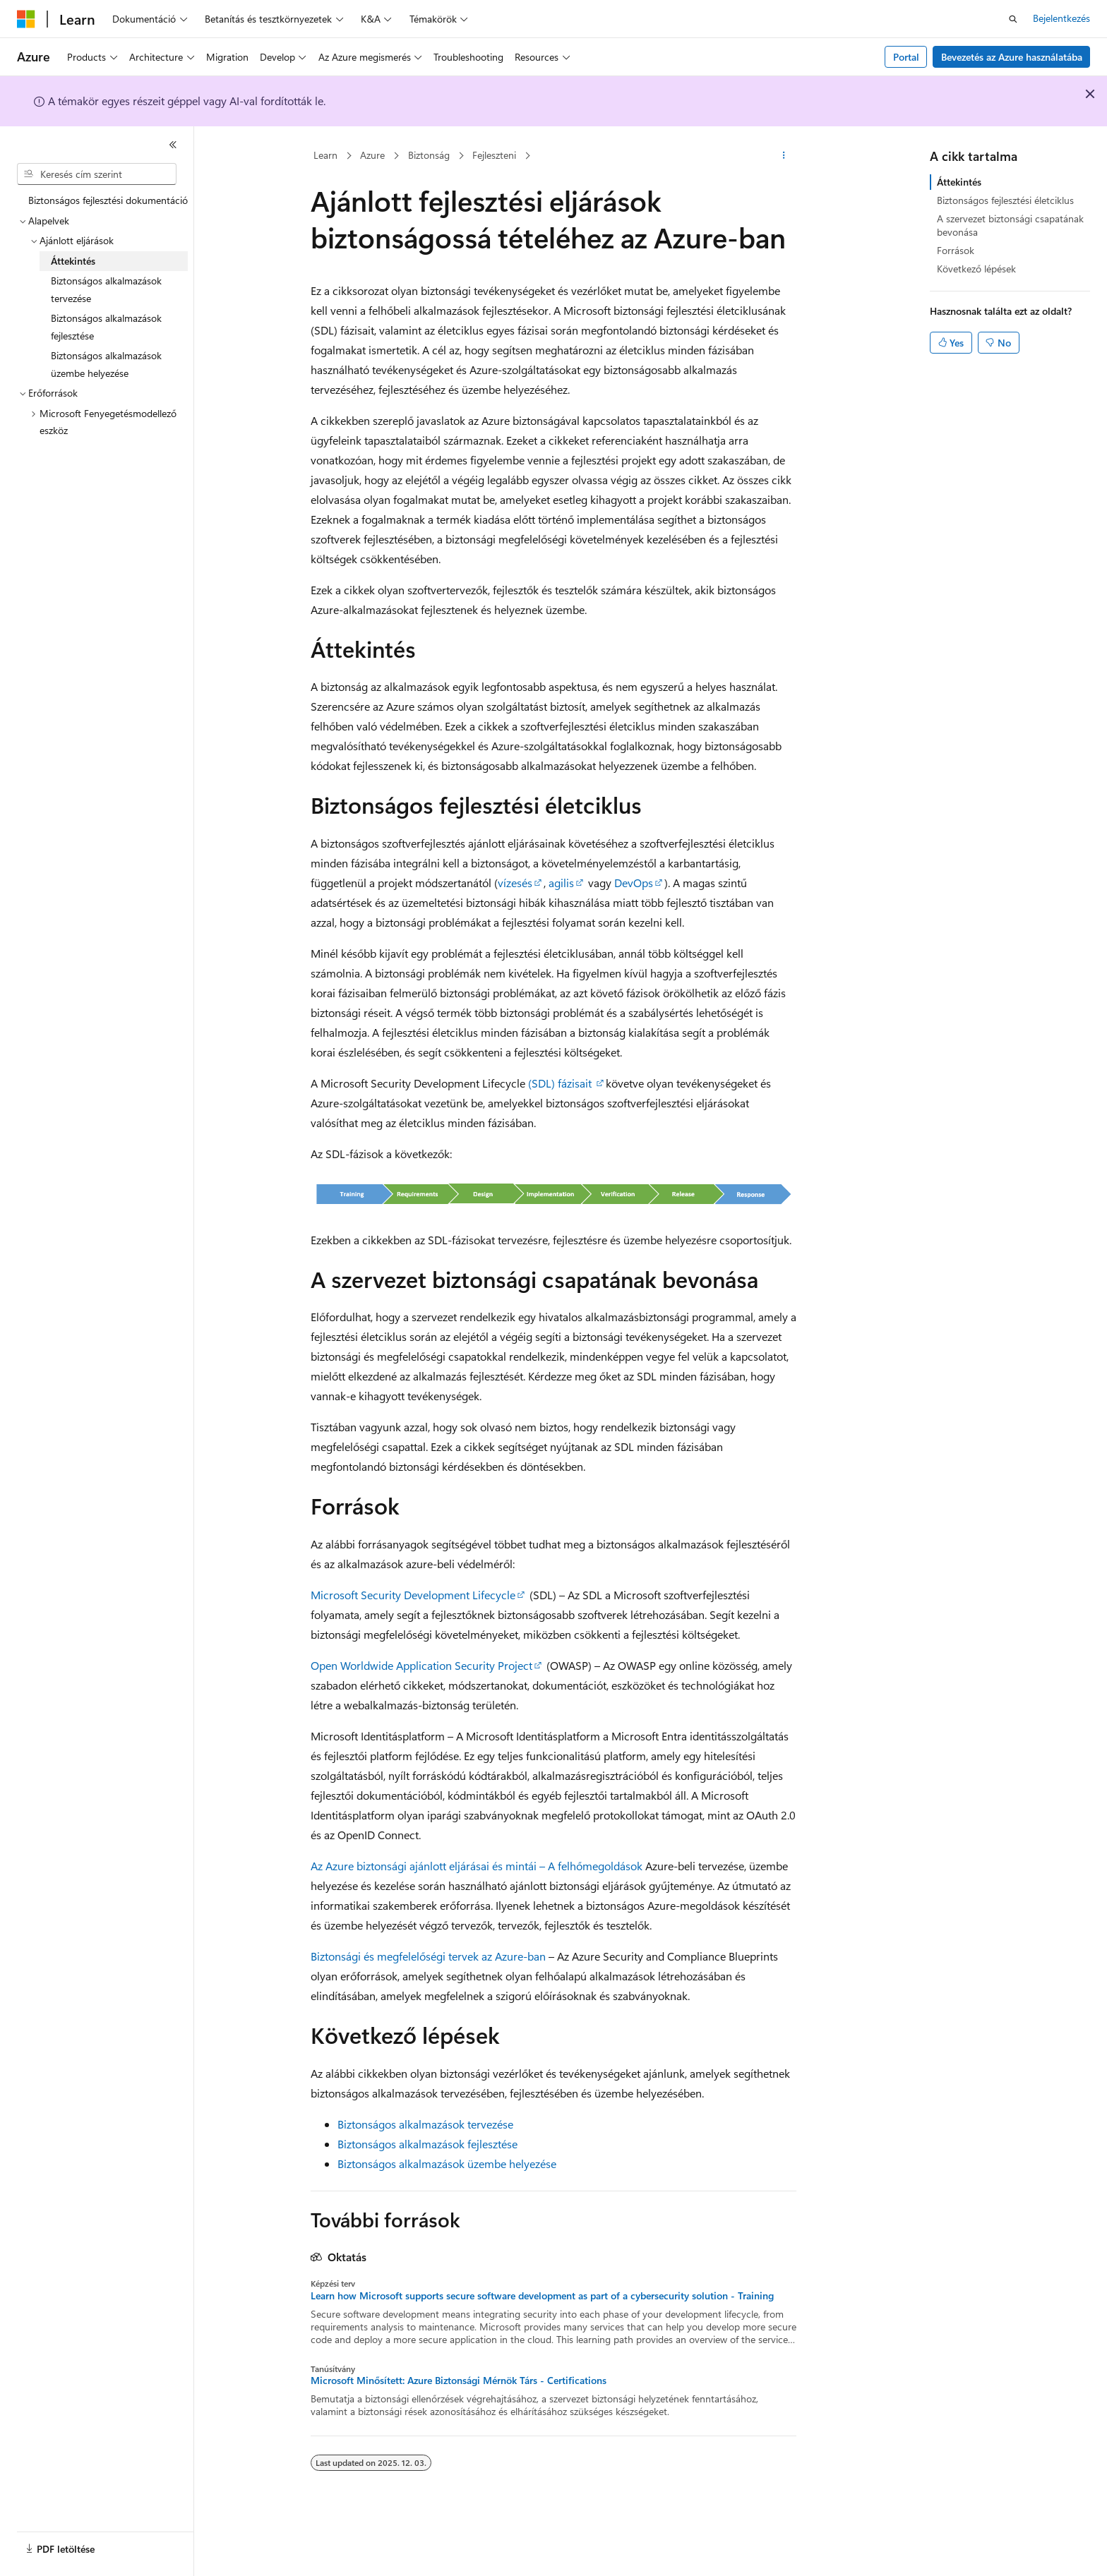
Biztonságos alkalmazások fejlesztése (427, 2143)
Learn (325, 155)
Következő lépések (976, 268)
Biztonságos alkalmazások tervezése (425, 2124)
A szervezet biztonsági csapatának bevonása (1010, 225)
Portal (906, 57)
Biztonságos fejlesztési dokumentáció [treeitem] (108, 200)
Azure (372, 155)
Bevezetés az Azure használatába (1011, 57)
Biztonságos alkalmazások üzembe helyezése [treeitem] (106, 364)
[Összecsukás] (173, 144)
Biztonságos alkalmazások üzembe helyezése (446, 2163)
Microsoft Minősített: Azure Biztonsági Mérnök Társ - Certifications (458, 2380)
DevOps (633, 882)
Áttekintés (959, 181)
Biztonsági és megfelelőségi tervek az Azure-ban (428, 1956)
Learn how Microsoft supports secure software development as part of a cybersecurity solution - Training (542, 2295)
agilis (561, 882)
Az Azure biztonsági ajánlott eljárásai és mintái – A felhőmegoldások (476, 1865)
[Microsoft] (26, 19)
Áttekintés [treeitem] (73, 260)
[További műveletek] (784, 156)
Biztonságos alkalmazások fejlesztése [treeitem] (106, 326)
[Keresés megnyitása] (1013, 19)
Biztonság (429, 155)
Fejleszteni (494, 155)
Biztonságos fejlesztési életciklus (1005, 200)
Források (955, 250)
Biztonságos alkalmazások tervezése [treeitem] (106, 289)
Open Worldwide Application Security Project (421, 1665)
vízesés (515, 882)
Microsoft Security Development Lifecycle (413, 1594)
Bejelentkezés (1061, 18)
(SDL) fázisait (559, 1083)
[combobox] (96, 174)
